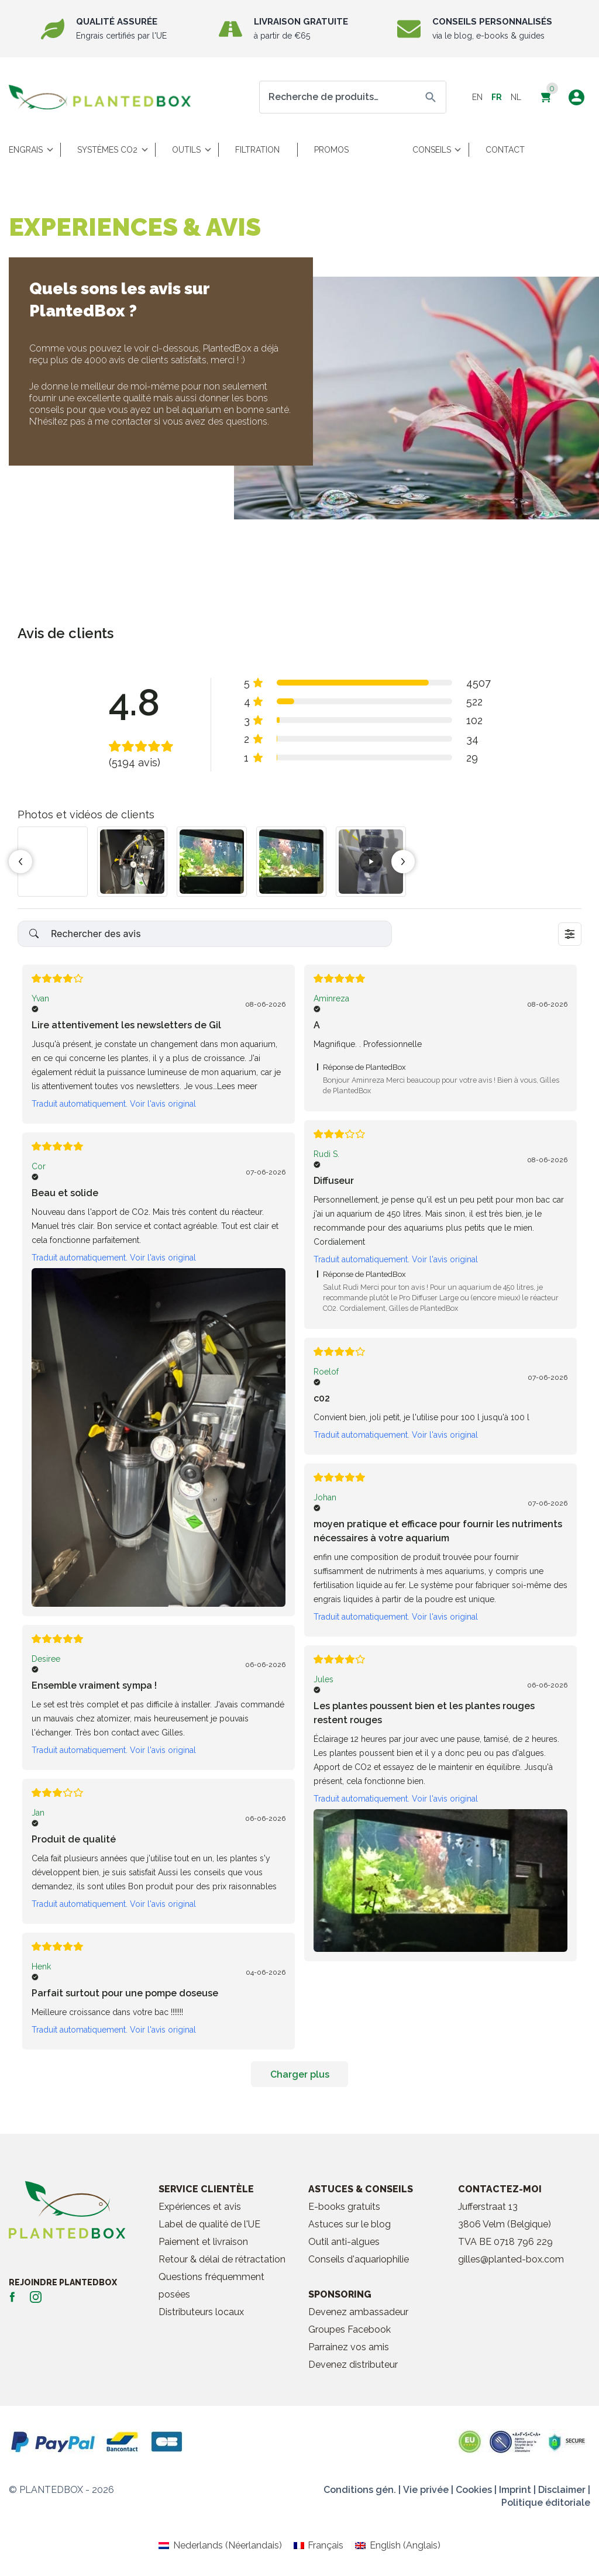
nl (516, 97)
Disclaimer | (564, 2489)
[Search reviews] (205, 934)
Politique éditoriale (545, 2502)
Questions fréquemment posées (211, 2285)
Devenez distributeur (353, 2364)
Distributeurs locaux (201, 2311)
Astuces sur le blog (349, 2224)
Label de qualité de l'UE (209, 2224)
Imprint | (517, 2489)
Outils (186, 149)
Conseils (431, 149)
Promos (331, 149)
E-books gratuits (344, 2206)
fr (496, 97)
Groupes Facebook (349, 2329)
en (477, 97)
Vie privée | (428, 2489)
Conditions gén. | (362, 2489)
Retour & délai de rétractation (222, 2259)
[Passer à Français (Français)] (318, 2545)
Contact (505, 149)
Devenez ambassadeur (358, 2311)
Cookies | (476, 2489)
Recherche (430, 97)
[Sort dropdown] (569, 934)
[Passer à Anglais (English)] (397, 2545)
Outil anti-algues (344, 2241)
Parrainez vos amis (348, 2347)
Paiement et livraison (203, 2241)
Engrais (26, 149)
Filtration (257, 149)
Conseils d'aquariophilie (358, 2259)
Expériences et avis (200, 2206)
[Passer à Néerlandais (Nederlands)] (220, 2545)
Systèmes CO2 (107, 149)
